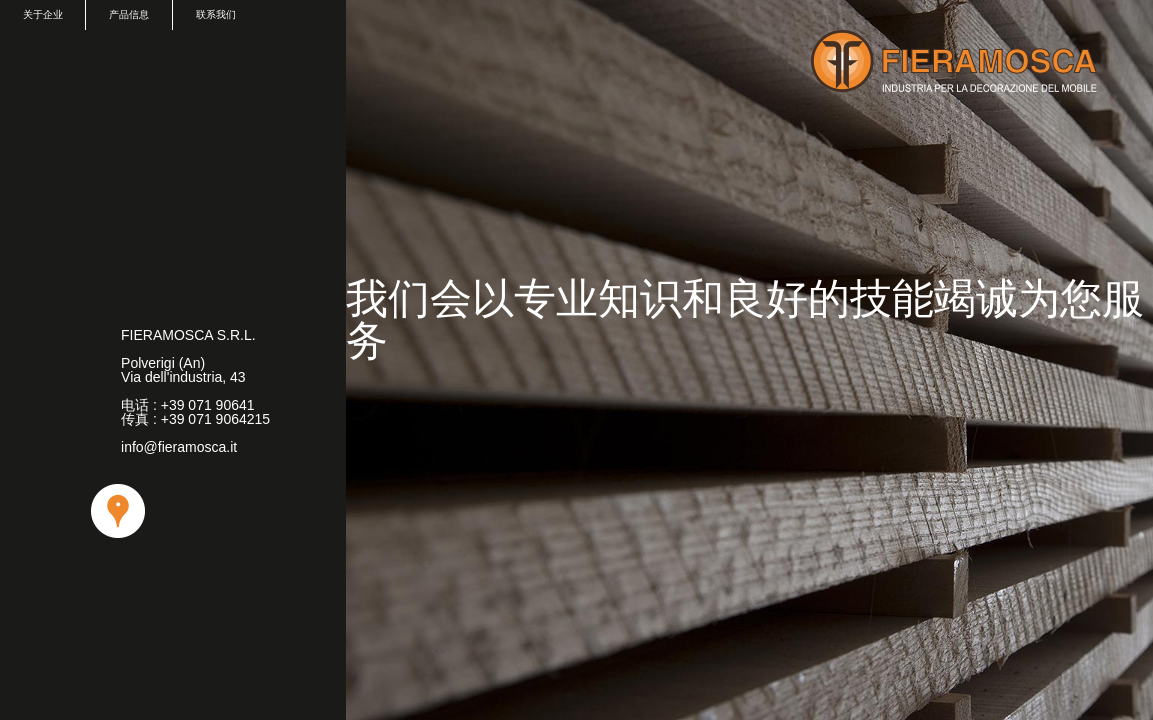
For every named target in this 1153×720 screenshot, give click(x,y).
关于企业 (43, 14)
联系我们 (216, 14)
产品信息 (129, 14)
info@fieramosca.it (179, 447)
